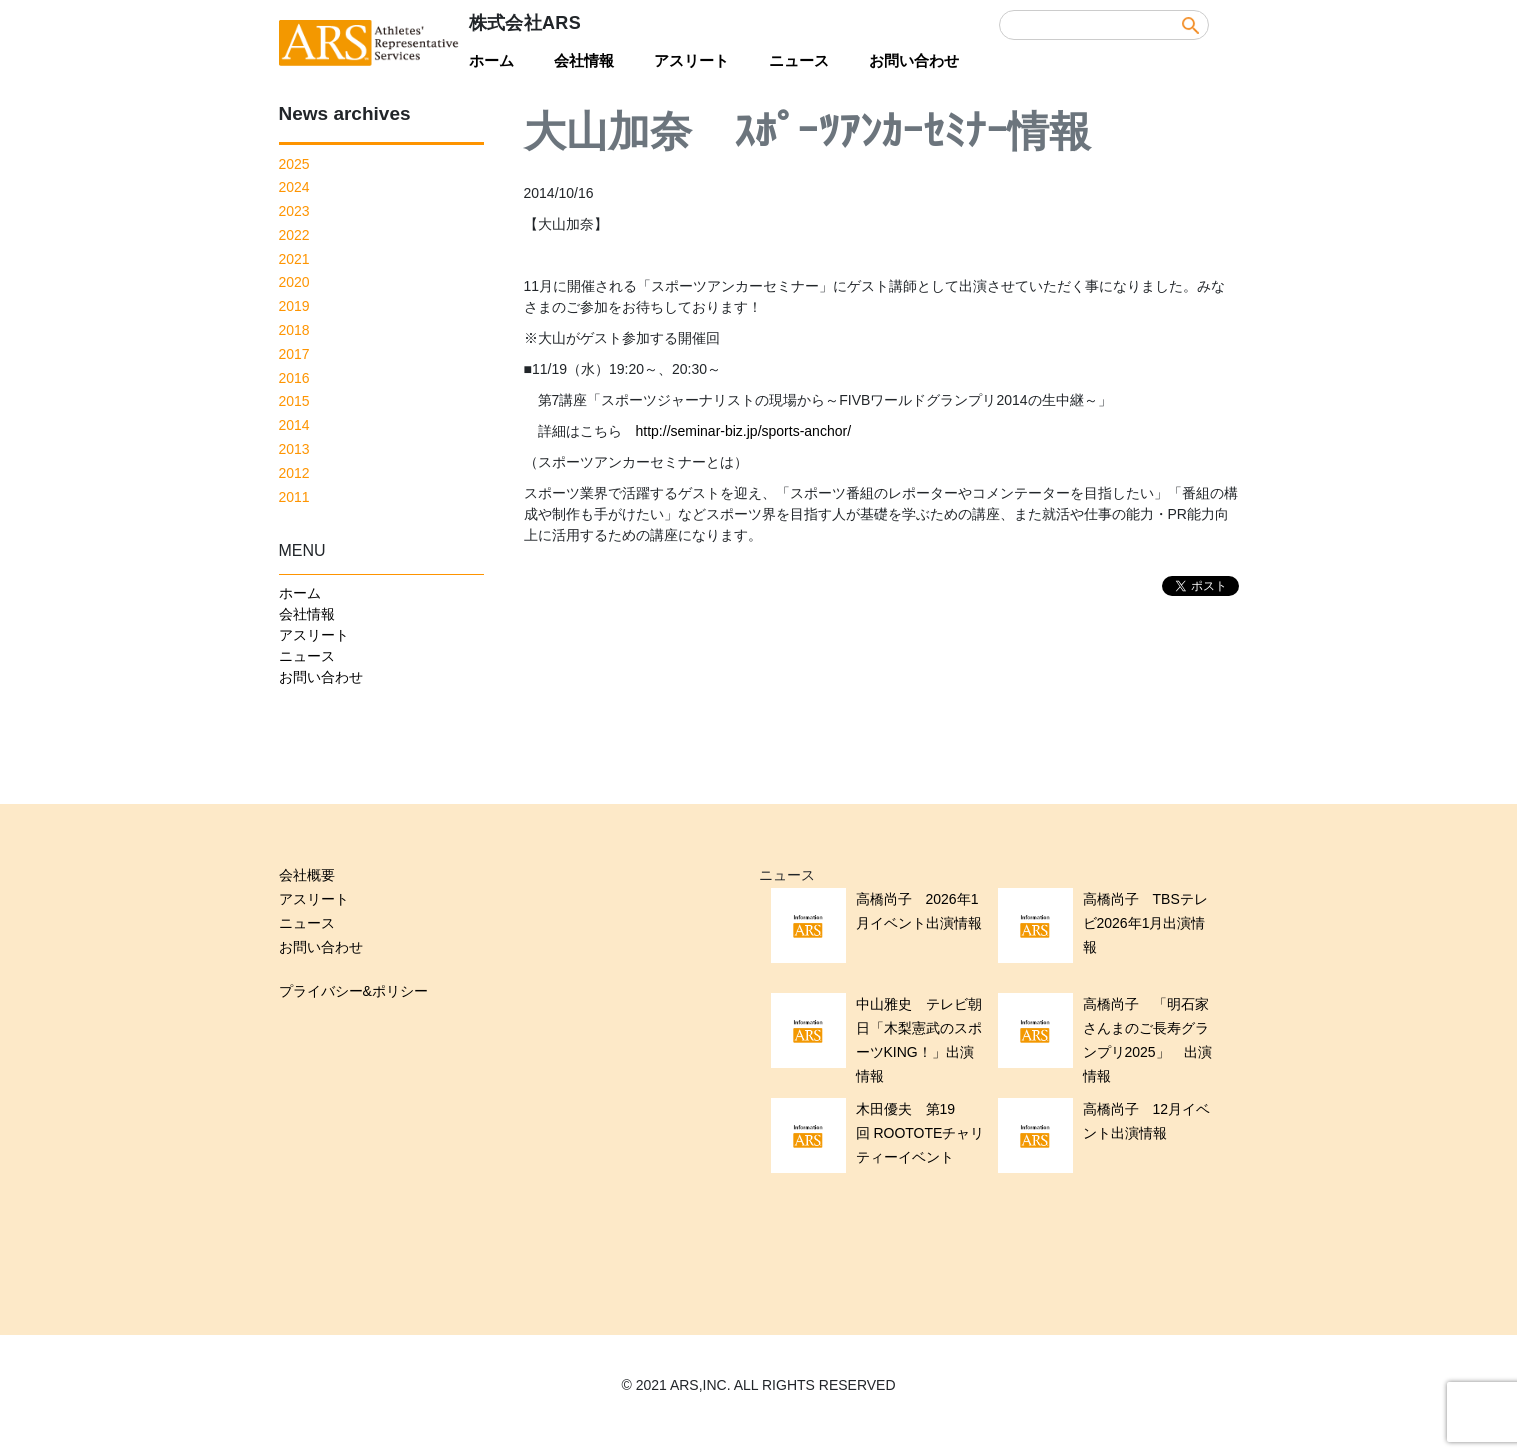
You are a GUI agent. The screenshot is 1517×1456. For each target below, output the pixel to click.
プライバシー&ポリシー (353, 991)
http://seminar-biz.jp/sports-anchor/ (744, 431)
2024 (294, 187)
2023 (294, 211)
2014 (294, 425)
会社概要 (307, 875)
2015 (294, 401)
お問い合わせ (914, 60)
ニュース (799, 60)
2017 (294, 354)
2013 (294, 449)
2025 (294, 164)
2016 (294, 378)
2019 (294, 306)
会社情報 (584, 60)
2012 (294, 473)
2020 (294, 282)
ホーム (491, 60)
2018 (294, 330)
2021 (294, 259)
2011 (294, 497)
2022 (294, 235)
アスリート (691, 60)
